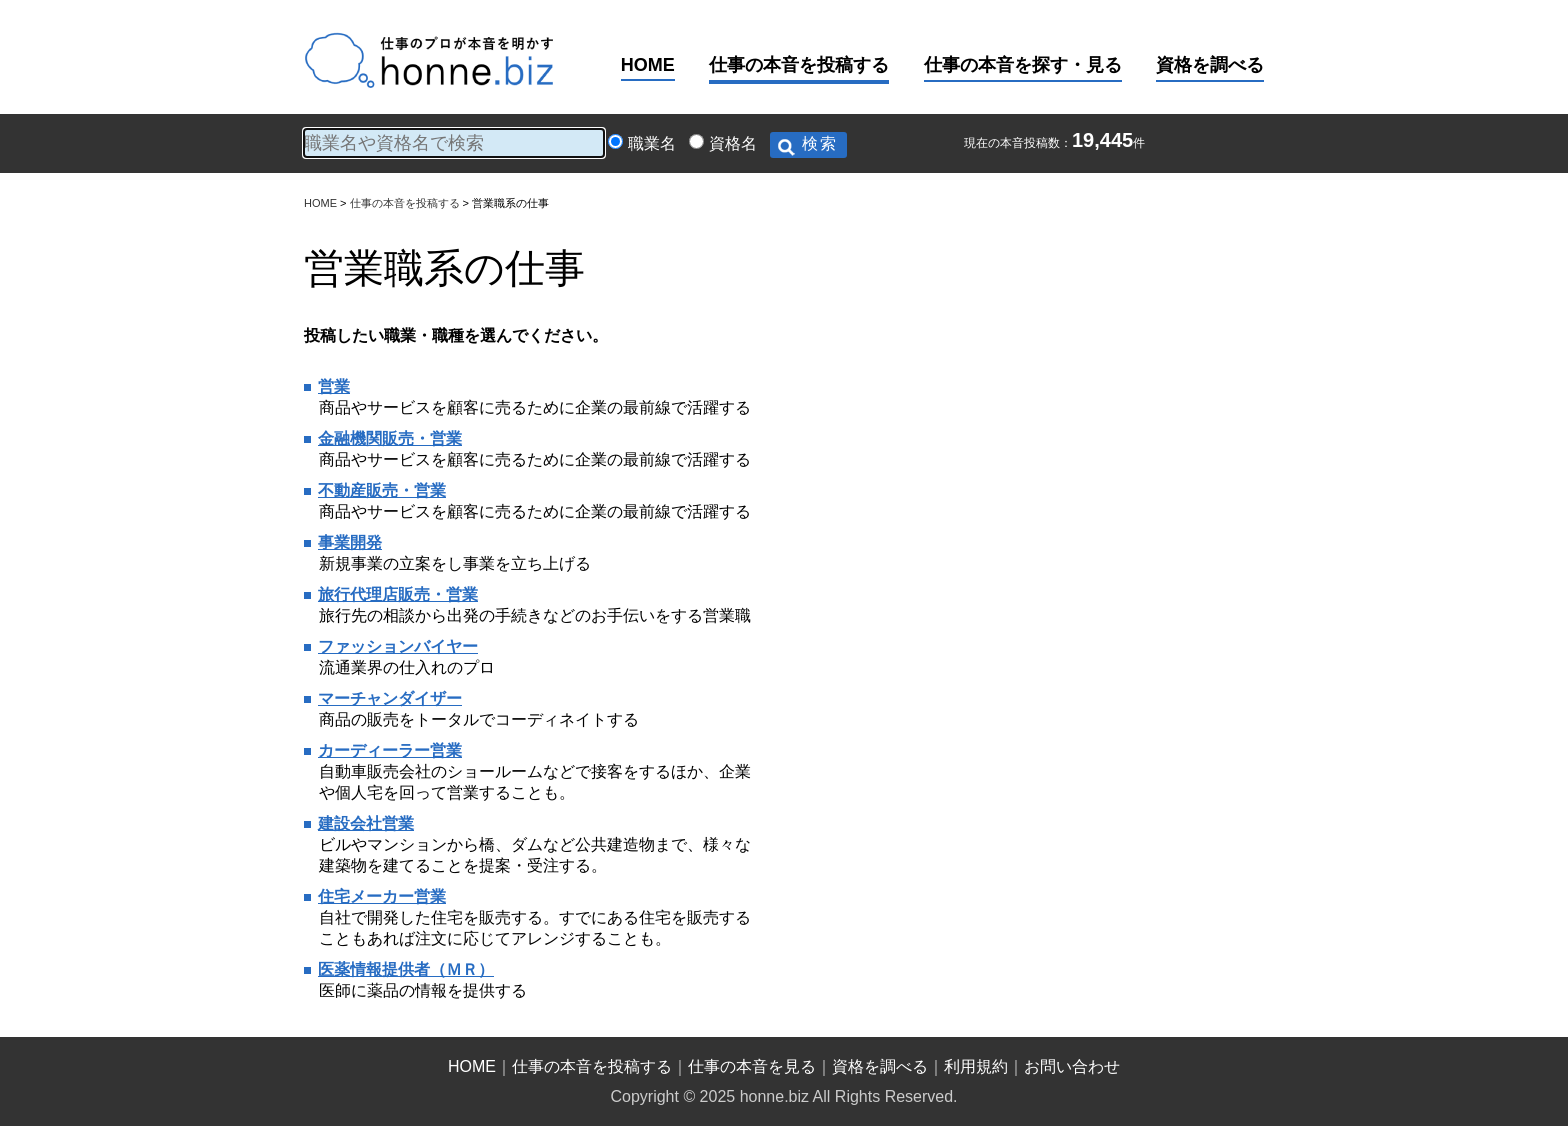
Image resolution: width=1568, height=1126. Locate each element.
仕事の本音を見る (752, 1066)
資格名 (733, 143)
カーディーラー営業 (390, 750)
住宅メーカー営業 (382, 896)
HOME (648, 65)
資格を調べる (1210, 65)
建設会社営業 (366, 823)
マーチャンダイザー (390, 698)
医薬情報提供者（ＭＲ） (406, 969)
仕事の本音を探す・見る (1023, 65)
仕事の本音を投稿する (799, 65)
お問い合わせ (1072, 1066)
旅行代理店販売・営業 (398, 594)
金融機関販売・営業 (390, 438)
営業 (334, 386)
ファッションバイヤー (398, 646)
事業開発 (350, 542)
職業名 (652, 143)
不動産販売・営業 (382, 490)
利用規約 (976, 1066)
